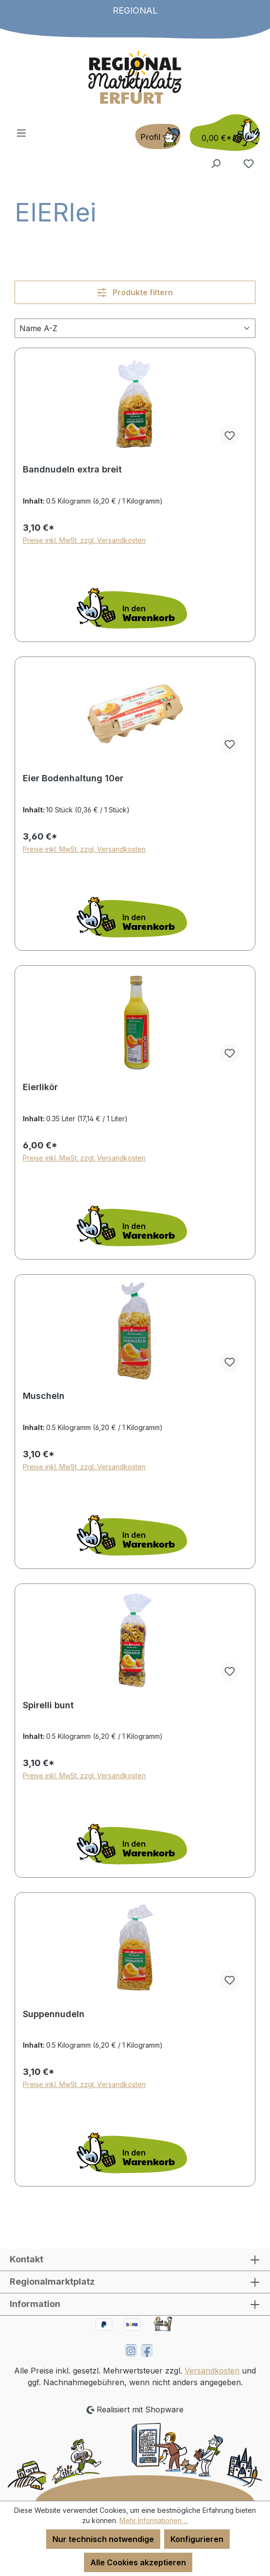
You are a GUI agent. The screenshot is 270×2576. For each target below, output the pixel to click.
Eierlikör (40, 1087)
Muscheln (44, 1396)
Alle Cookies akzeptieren (138, 2562)
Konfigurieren (196, 2539)
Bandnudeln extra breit (72, 469)
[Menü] (21, 132)
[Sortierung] (135, 328)
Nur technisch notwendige (103, 2539)
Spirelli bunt (48, 1705)
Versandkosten (212, 2370)
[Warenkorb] (222, 132)
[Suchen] (215, 163)
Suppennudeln (53, 2014)
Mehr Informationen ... (153, 2520)
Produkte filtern (134, 292)
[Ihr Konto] (158, 136)
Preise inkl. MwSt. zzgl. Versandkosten (84, 540)
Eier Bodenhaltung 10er (73, 778)
